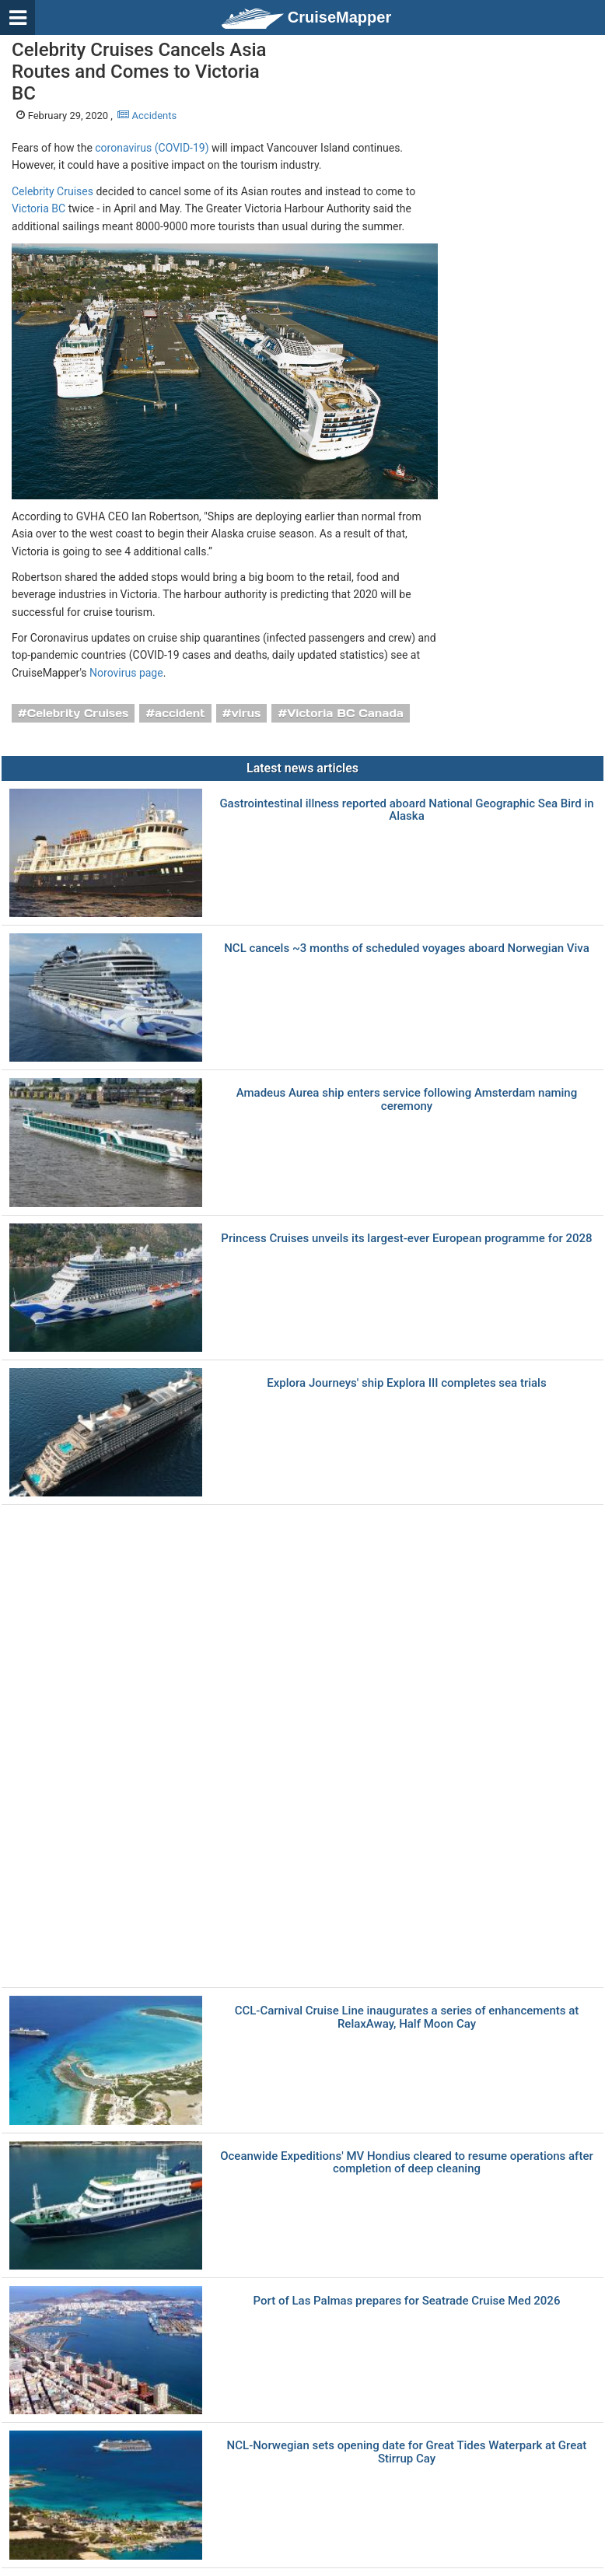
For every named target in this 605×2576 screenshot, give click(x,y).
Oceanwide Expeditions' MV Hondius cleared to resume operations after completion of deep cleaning (406, 2162)
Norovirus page (126, 673)
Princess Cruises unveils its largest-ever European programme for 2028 (406, 1238)
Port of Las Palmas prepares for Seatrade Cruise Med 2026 (407, 2301)
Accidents (147, 115)
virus (246, 713)
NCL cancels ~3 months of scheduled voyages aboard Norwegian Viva (406, 948)
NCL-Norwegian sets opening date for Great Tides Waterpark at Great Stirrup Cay (407, 2452)
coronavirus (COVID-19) (151, 148)
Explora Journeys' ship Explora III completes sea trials (406, 1383)
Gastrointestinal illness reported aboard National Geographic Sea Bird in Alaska (406, 810)
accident (180, 713)
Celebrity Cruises (52, 191)
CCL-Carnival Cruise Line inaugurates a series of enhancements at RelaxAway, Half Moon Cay (407, 2017)
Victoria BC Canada (345, 713)
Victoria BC (38, 208)
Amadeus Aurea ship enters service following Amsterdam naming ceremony (407, 1099)
